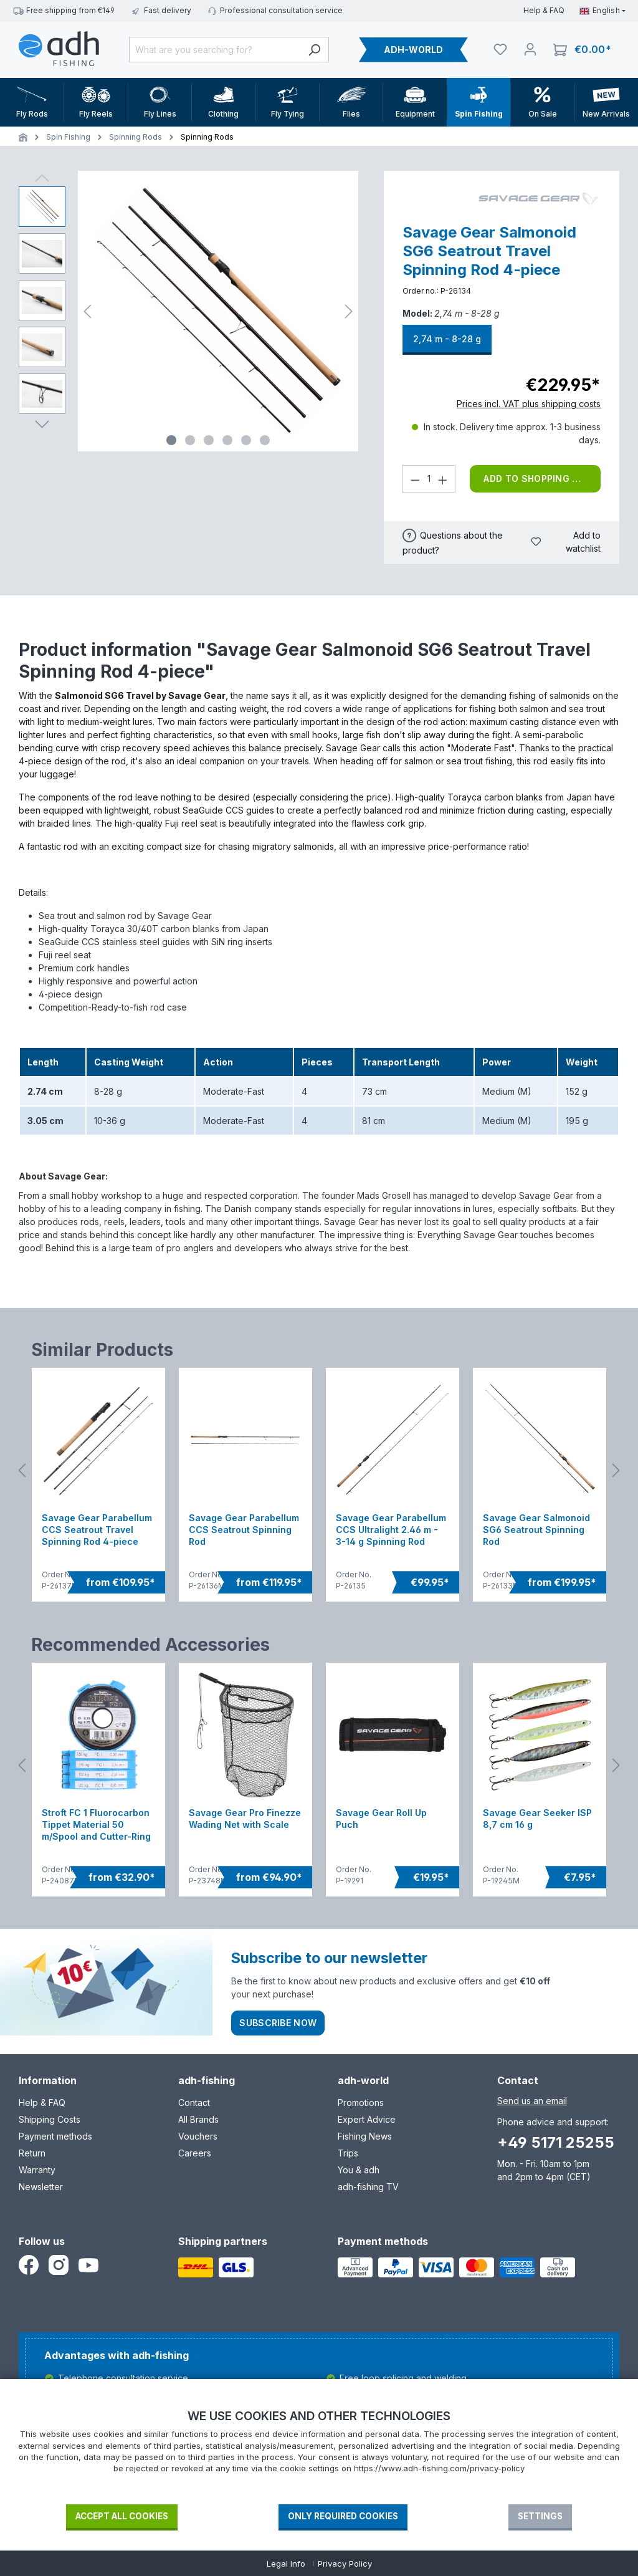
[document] (319, 2455)
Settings (540, 2516)
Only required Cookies (343, 2516)
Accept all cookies (121, 2516)
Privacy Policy (345, 2564)
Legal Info (286, 2564)
